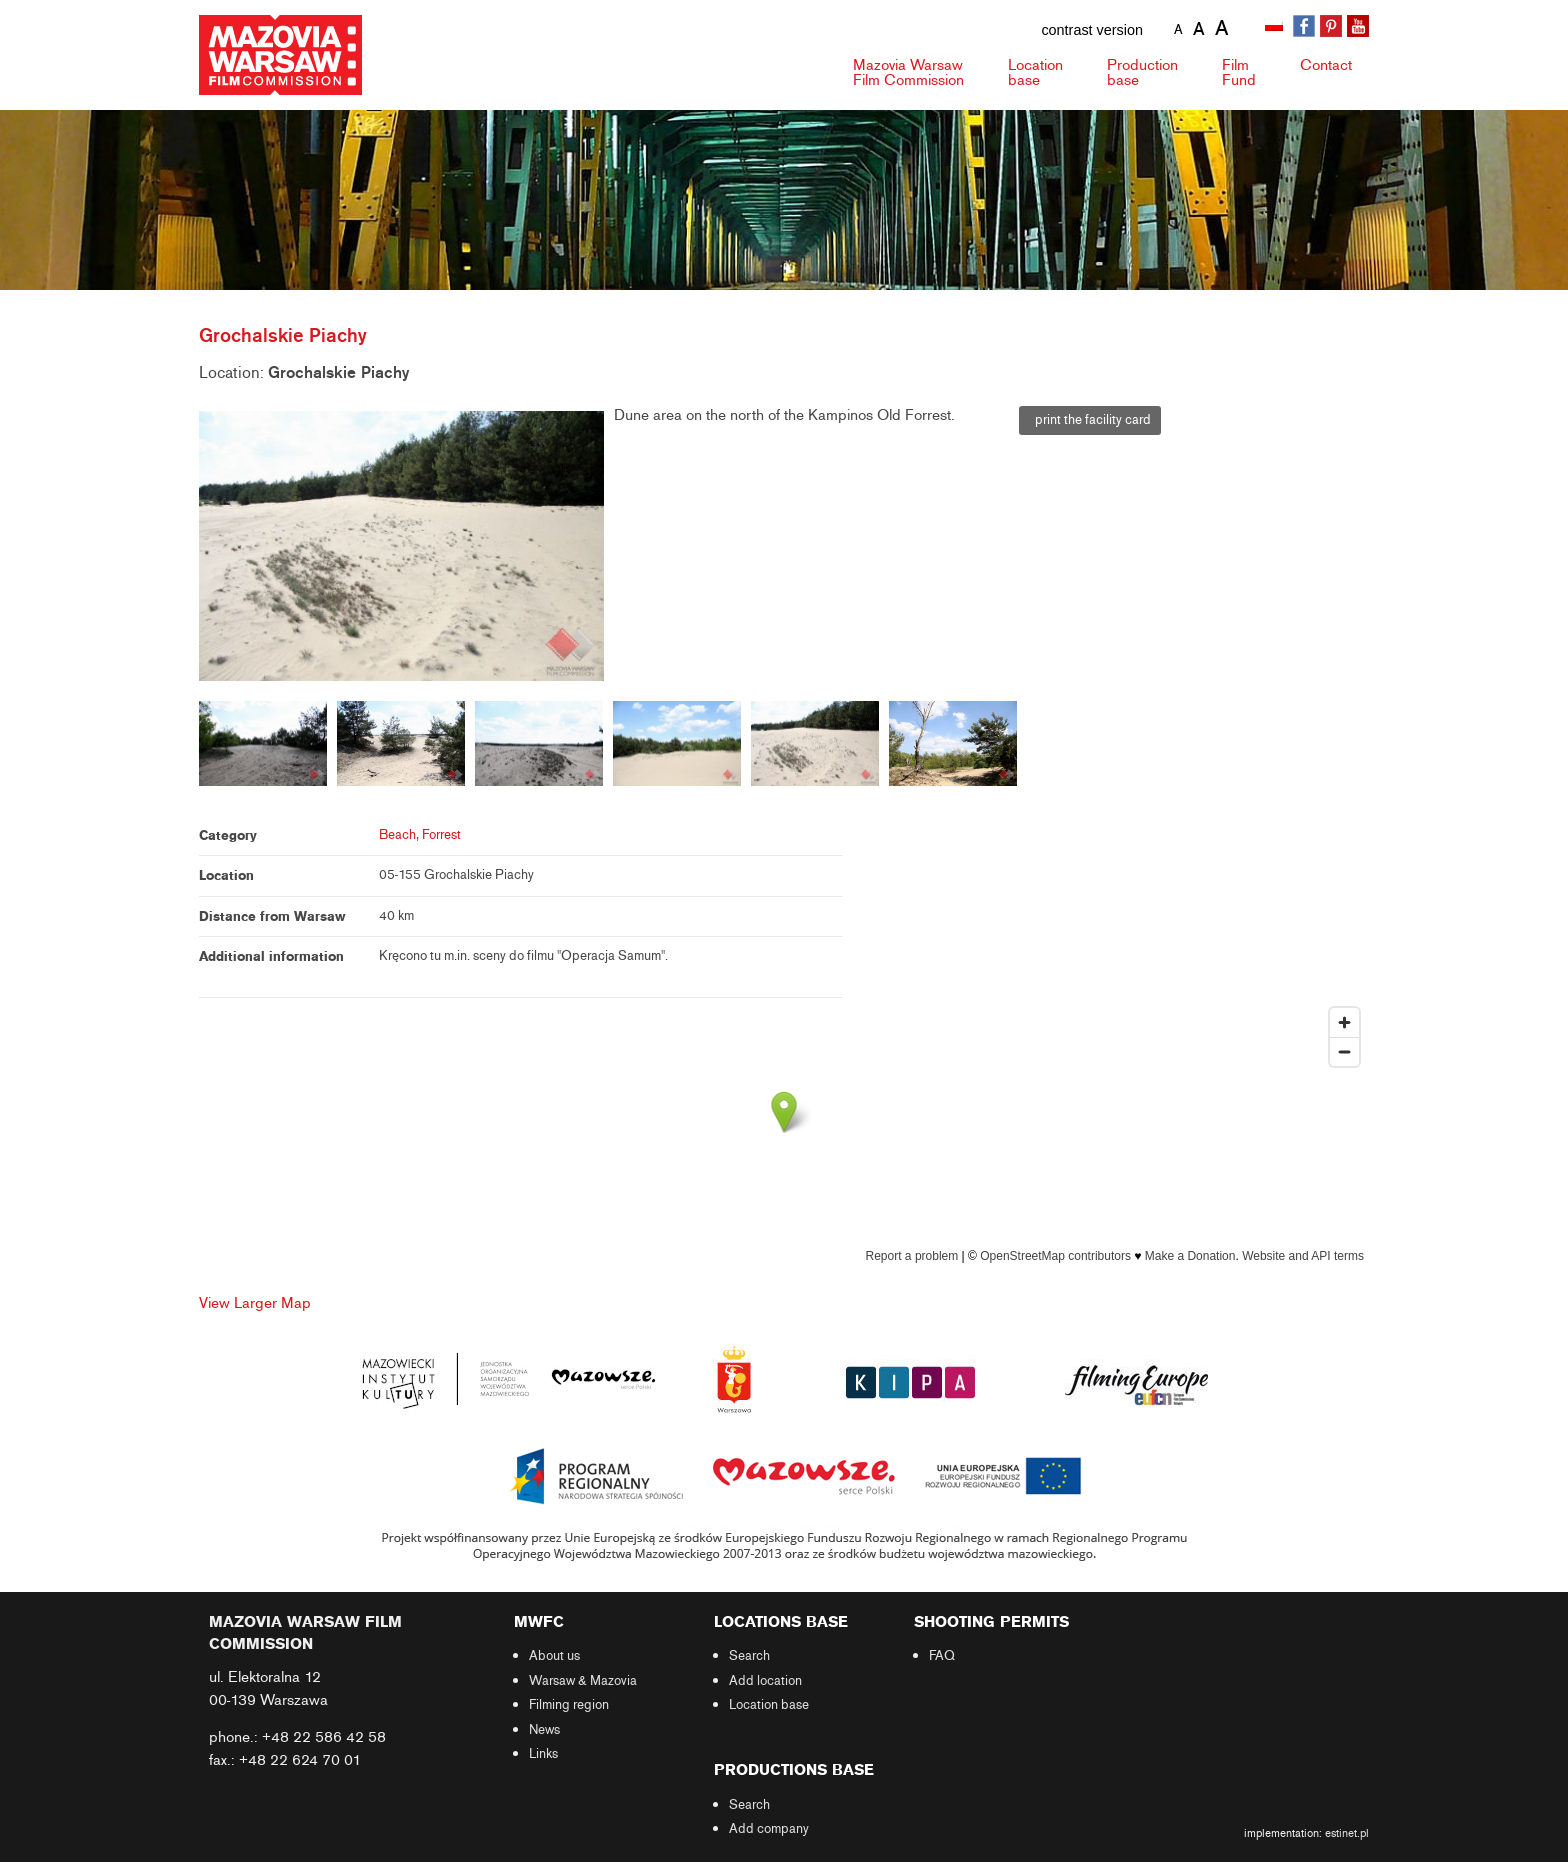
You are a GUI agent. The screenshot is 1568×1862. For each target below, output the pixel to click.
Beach (397, 835)
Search (749, 1656)
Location (1035, 72)
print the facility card (1090, 420)
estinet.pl (1347, 1833)
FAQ (942, 1656)
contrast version (1092, 30)
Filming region (569, 1705)
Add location (765, 1681)
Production (1142, 72)
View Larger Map (255, 1303)
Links (543, 1754)
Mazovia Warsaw (908, 72)
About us (554, 1656)
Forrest (441, 835)
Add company (769, 1829)
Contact (1326, 65)
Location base (769, 1705)
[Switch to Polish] (1276, 27)
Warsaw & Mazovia (583, 1681)
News (544, 1730)
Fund (1239, 72)
